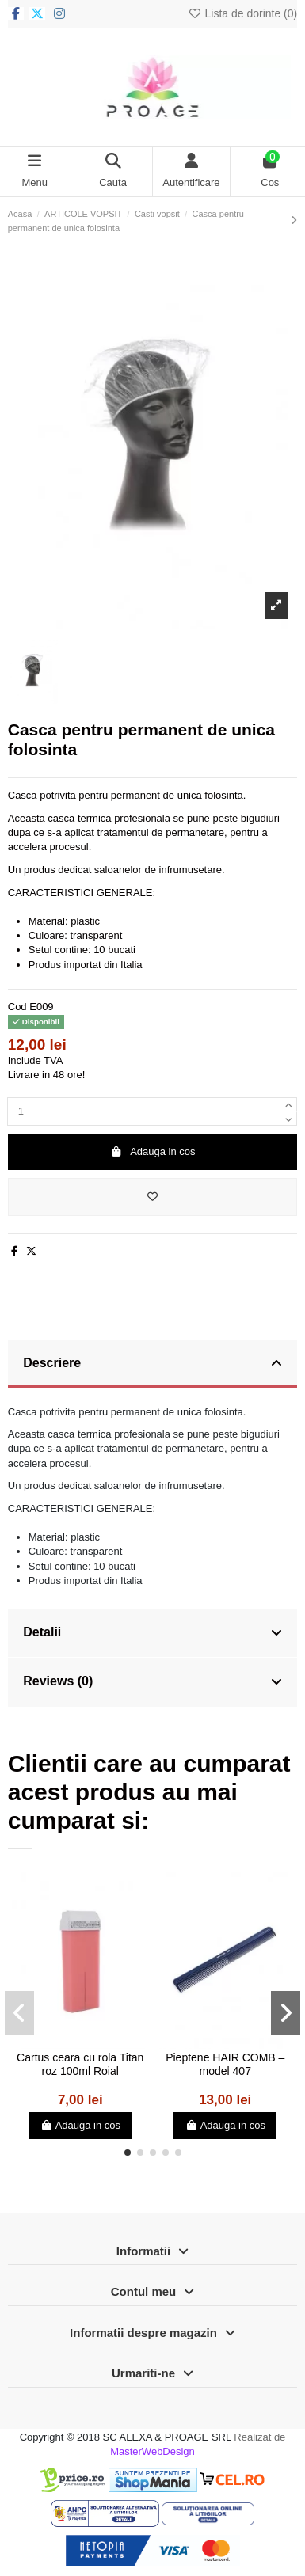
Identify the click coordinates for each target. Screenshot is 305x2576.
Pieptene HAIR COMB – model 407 (225, 2064)
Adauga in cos (152, 1151)
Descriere (152, 1364)
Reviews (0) (152, 1682)
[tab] (153, 1364)
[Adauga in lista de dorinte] (153, 1197)
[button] (127, 2152)
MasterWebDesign (152, 2451)
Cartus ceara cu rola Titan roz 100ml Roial (80, 2064)
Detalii (152, 1633)
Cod (17, 1007)
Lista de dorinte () (242, 13)
